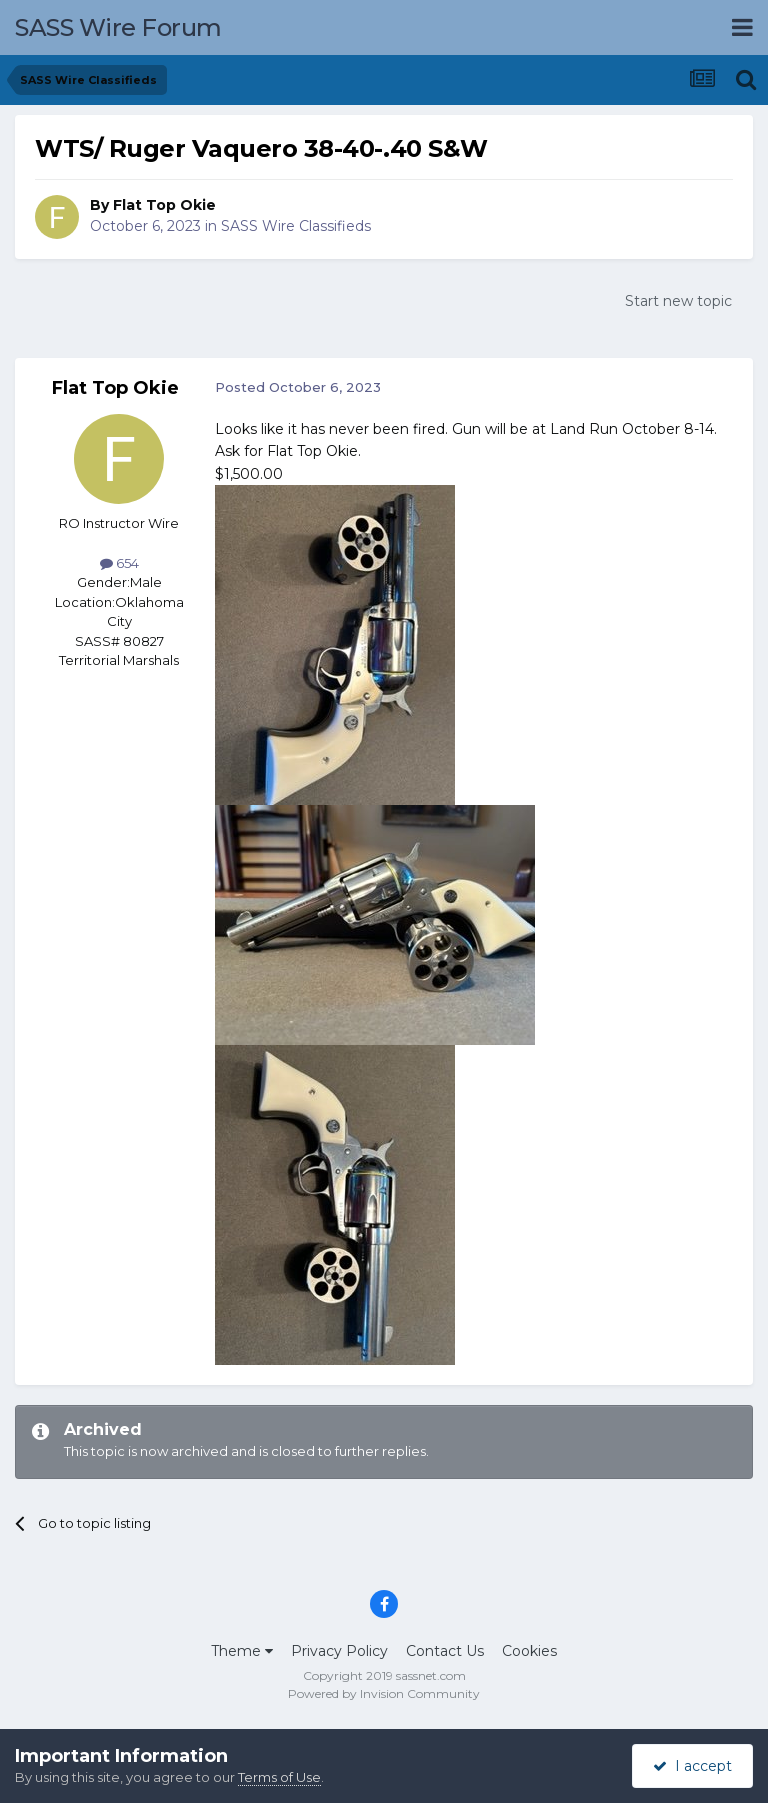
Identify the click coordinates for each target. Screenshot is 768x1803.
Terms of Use (279, 1777)
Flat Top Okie (164, 205)
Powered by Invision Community (384, 1693)
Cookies (529, 1651)
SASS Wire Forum (118, 27)
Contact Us (445, 1651)
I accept (692, 1766)
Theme (242, 1651)
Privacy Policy (339, 1651)
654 (119, 563)
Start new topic (678, 301)
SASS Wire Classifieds (296, 226)
